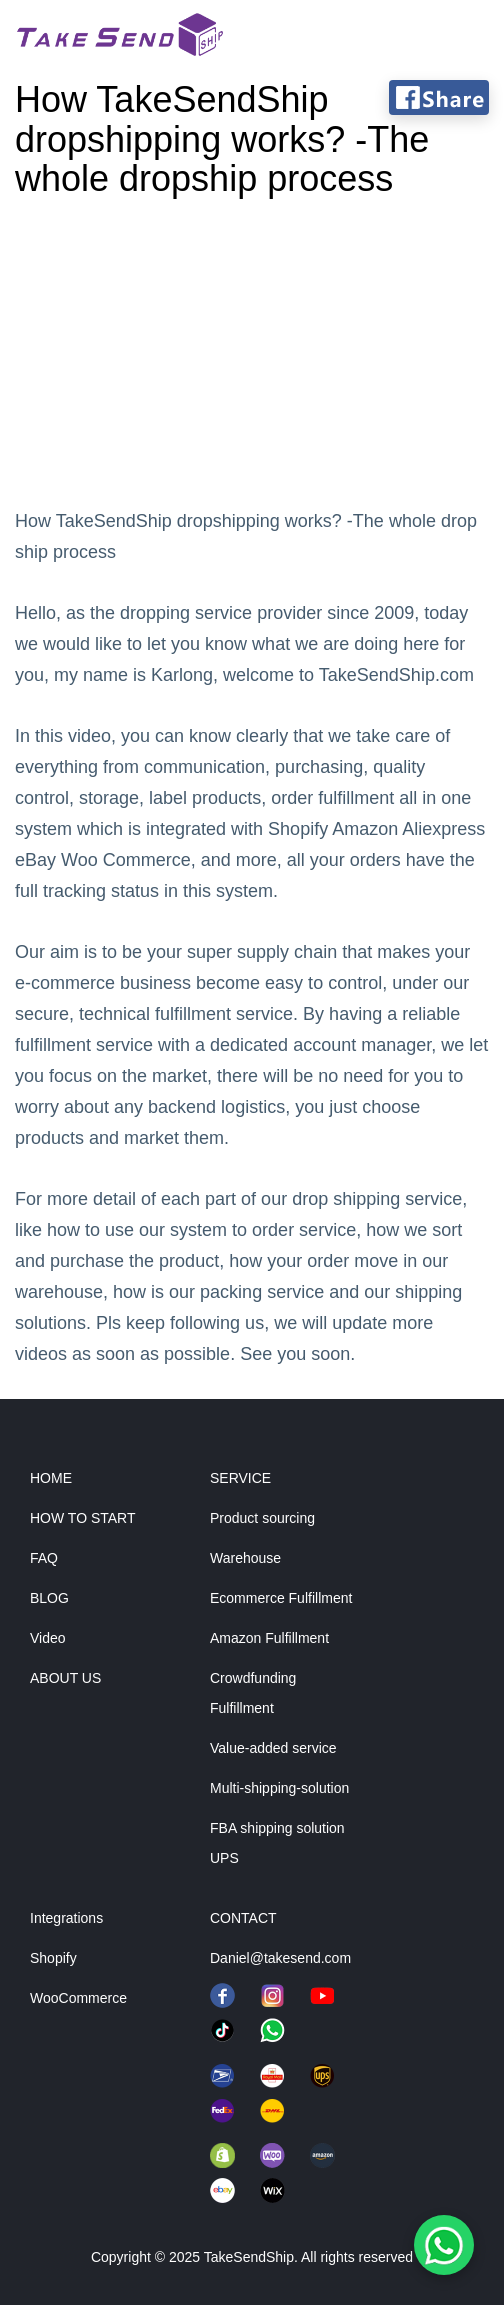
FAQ (44, 1558)
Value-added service (273, 1748)
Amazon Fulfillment (269, 1638)
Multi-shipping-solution (279, 1788)
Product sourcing (262, 1518)
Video (48, 1638)
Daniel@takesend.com (280, 1958)
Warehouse (245, 1558)
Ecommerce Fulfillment (281, 1598)
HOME (51, 1478)
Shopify (53, 1958)
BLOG (49, 1598)
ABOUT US (65, 1678)
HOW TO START (83, 1518)
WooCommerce (78, 1998)
